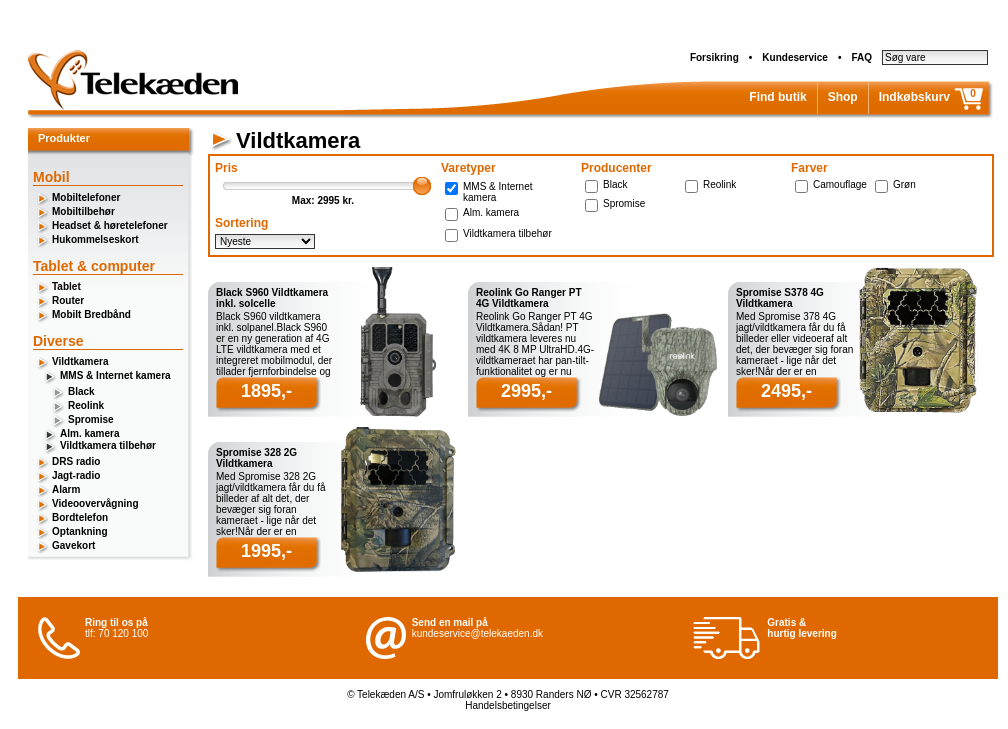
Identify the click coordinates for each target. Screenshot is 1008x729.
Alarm (66, 489)
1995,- (266, 551)
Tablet (66, 286)
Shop (843, 97)
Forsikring (714, 57)
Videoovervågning (95, 503)
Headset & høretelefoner (110, 225)
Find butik (777, 97)
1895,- (266, 391)
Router (68, 300)
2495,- (786, 391)
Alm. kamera (89, 433)
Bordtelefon (80, 517)
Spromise (91, 419)
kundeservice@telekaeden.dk (477, 633)
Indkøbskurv (914, 97)
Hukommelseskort (95, 239)
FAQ (861, 57)
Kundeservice (795, 57)
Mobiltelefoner (86, 197)
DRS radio (76, 461)
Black (81, 391)
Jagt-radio (76, 475)
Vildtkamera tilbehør (108, 445)
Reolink (86, 405)
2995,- (526, 391)
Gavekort (73, 545)
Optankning (80, 531)
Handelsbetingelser (508, 705)
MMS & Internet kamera (115, 375)
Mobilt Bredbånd (91, 314)
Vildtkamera (80, 361)
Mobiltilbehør (83, 211)
